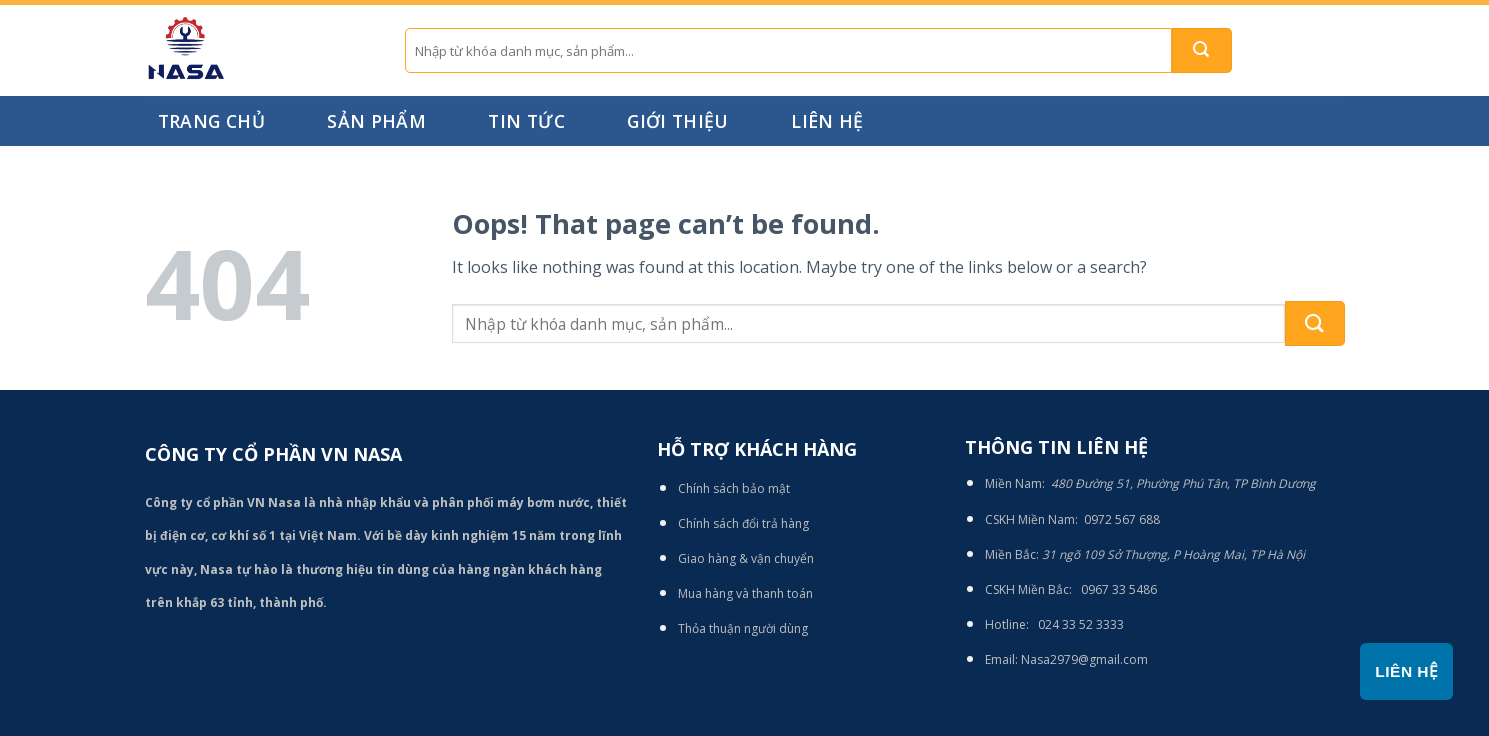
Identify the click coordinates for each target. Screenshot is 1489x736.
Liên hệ (827, 121)
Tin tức (526, 121)
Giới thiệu (678, 121)
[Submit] (1202, 50)
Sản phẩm (376, 121)
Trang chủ (211, 121)
